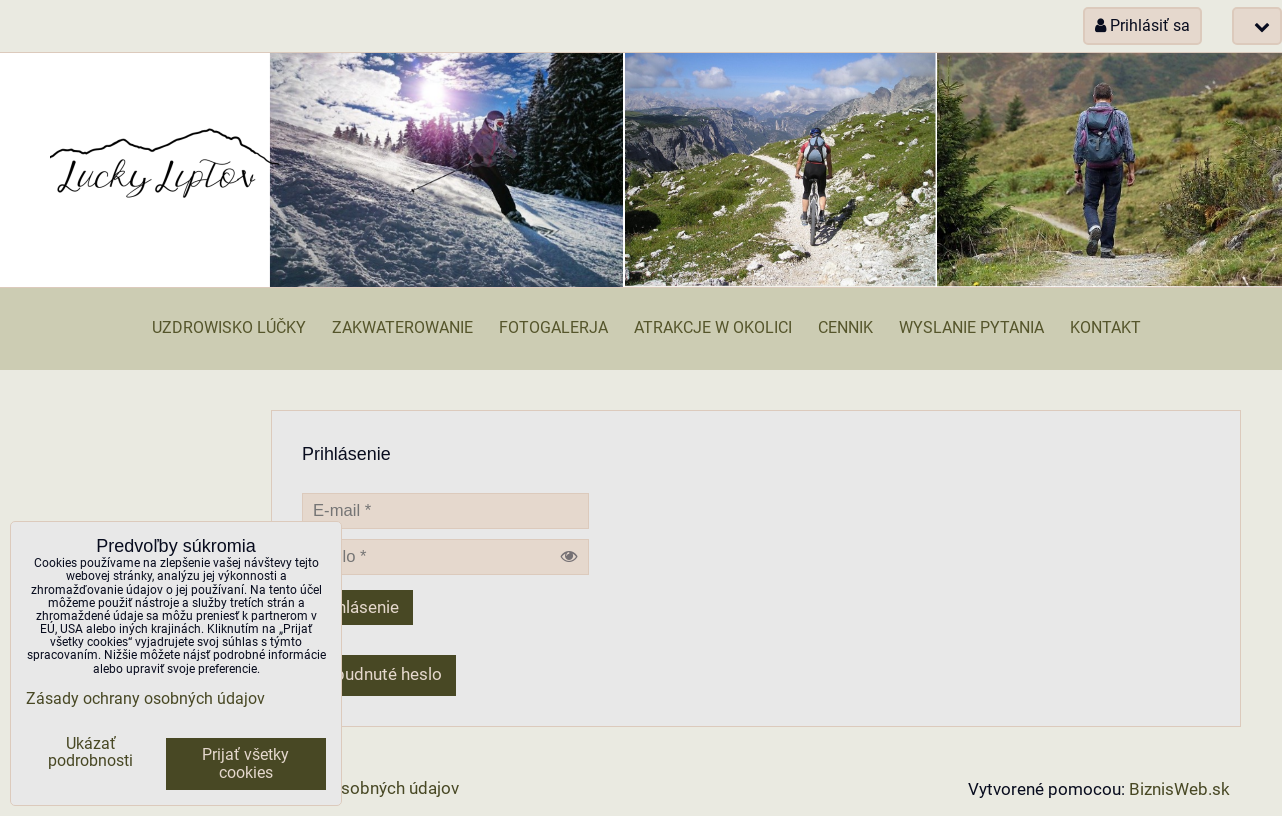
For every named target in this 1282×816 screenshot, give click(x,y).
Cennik (845, 327)
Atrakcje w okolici (713, 327)
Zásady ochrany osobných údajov (145, 699)
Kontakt (1105, 327)
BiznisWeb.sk (1179, 789)
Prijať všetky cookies (245, 764)
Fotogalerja (553, 327)
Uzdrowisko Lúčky (229, 327)
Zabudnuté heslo (379, 674)
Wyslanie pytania (971, 327)
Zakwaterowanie (402, 327)
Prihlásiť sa (1142, 25)
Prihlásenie (357, 607)
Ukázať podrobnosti (90, 753)
